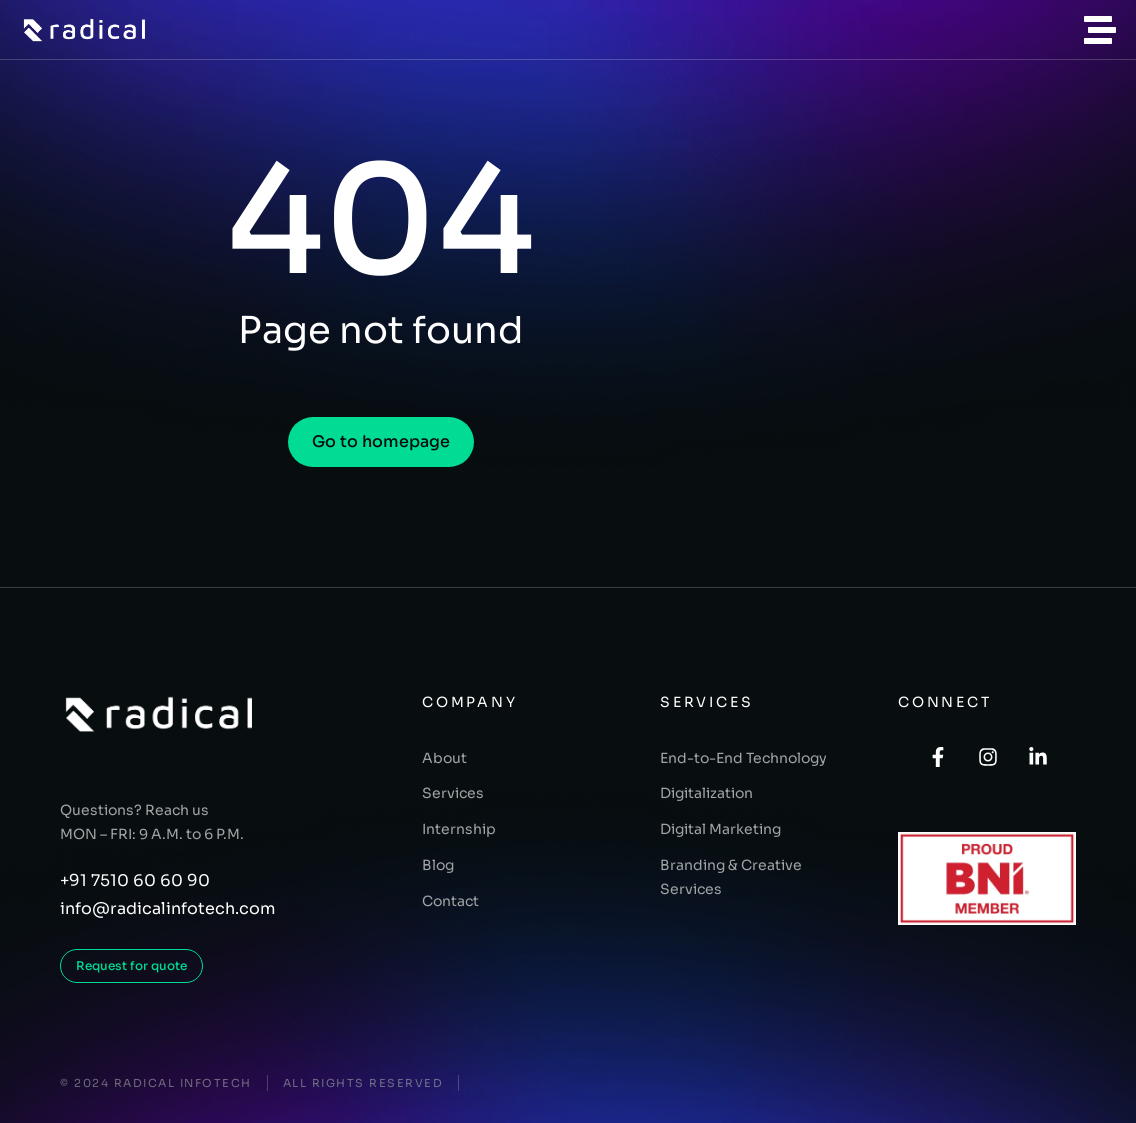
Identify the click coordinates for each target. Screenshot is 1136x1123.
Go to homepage (381, 441)
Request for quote (131, 965)
